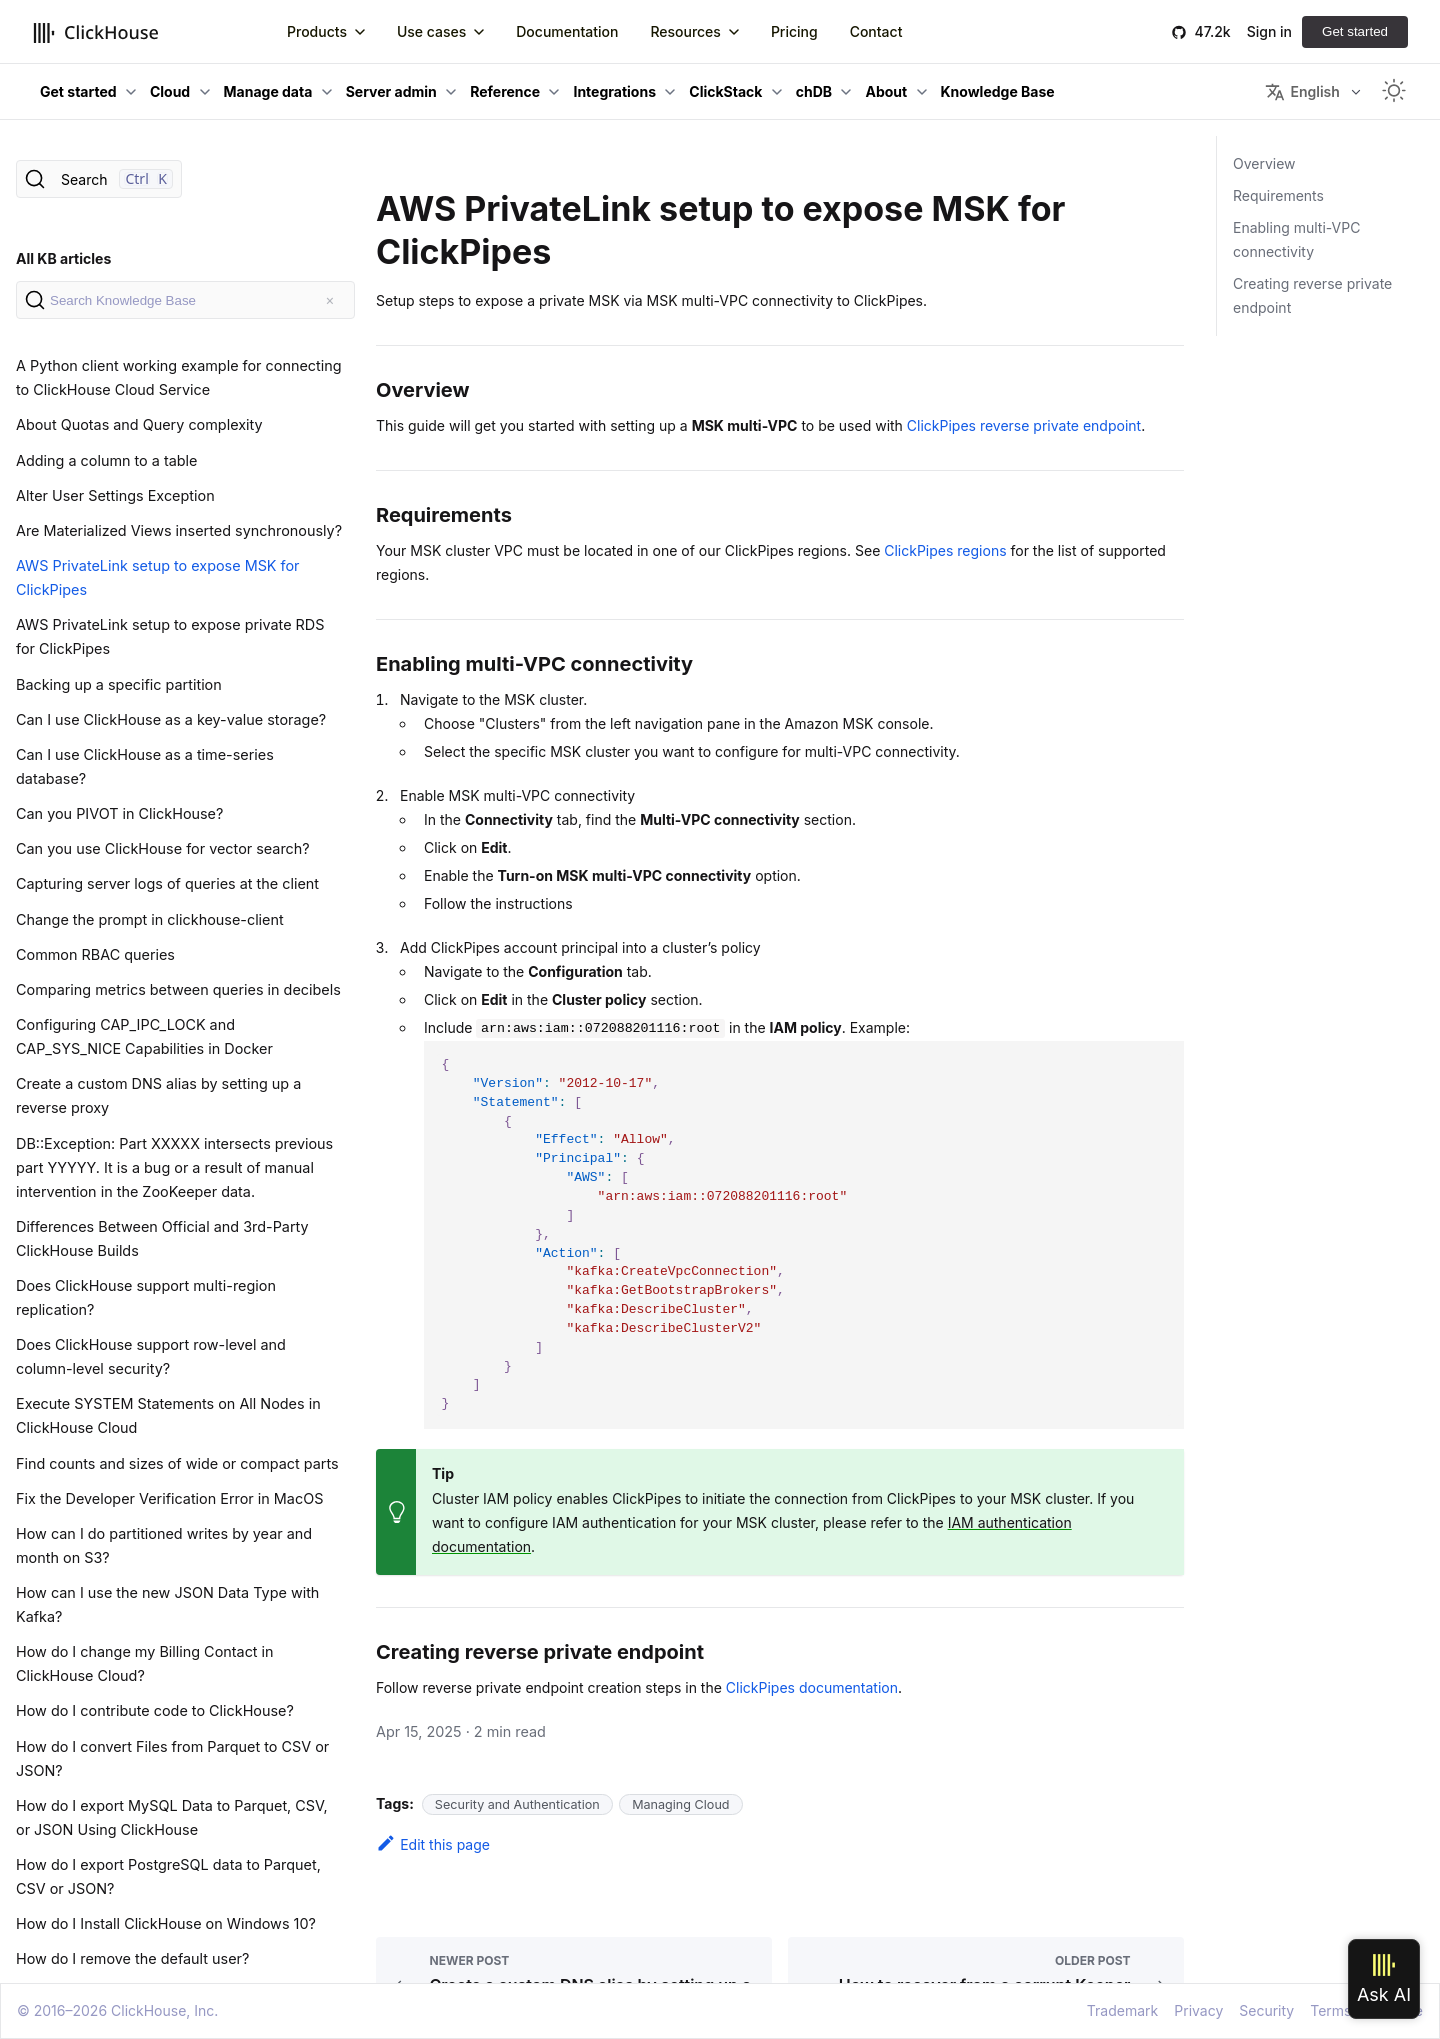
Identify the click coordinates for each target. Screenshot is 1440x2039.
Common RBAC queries (95, 954)
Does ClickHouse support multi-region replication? (146, 1297)
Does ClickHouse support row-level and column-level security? (151, 1356)
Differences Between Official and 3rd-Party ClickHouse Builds (162, 1238)
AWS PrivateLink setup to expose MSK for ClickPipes (158, 577)
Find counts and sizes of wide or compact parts (177, 1463)
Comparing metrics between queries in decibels (178, 989)
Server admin (391, 91)
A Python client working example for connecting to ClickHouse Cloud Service (179, 377)
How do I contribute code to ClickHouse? (155, 1710)
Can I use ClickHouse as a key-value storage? (171, 719)
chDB (814, 91)
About (886, 91)
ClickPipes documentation (812, 1687)
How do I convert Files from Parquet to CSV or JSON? (172, 1758)
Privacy (1198, 2010)
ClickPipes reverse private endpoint (1024, 425)
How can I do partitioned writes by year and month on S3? (164, 1545)
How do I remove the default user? (132, 1958)
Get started (1355, 31)
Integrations (614, 91)
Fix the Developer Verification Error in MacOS (169, 1498)
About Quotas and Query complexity (139, 424)
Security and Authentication (517, 1804)
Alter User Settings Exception (115, 495)
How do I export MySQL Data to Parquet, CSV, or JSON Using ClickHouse (172, 1817)
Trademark (1122, 2010)
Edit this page (433, 1844)
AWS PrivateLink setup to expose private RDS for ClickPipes (170, 636)
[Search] (99, 179)
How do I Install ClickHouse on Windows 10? (166, 1923)
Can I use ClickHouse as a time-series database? (145, 766)
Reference (505, 91)
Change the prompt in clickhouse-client (150, 919)
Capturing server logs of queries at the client (167, 883)
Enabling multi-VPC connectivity (1296, 239)
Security (1266, 2010)
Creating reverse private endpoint (1312, 295)
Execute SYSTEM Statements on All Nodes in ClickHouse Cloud (168, 1415)
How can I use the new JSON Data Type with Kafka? (167, 1604)
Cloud (170, 91)
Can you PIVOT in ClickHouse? (119, 813)
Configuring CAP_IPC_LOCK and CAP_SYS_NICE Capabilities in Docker (144, 1036)
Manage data (268, 91)
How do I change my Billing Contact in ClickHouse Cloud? (145, 1663)
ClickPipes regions (945, 550)
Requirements (1278, 195)
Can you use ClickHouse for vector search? (163, 848)
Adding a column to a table (106, 460)
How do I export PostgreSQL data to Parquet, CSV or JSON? (168, 1876)
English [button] (1302, 92)
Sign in (1269, 31)
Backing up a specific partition (119, 684)
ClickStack (725, 91)
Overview (1264, 163)
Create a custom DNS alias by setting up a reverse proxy (158, 1095)
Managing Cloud (680, 1804)
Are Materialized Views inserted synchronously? (179, 530)
